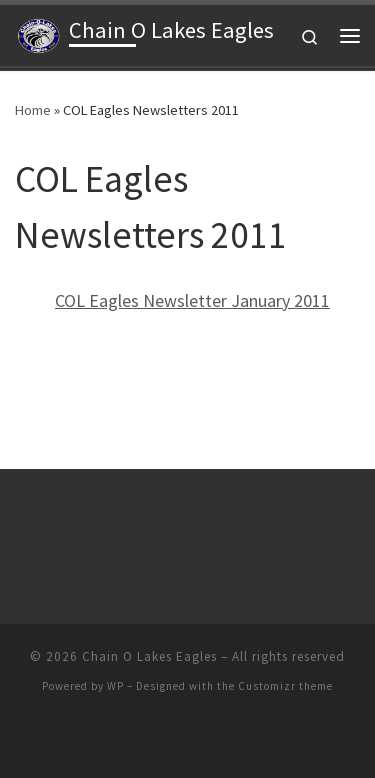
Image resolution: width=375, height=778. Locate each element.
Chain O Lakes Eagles (149, 656)
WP (115, 686)
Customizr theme (285, 686)
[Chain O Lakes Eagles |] (38, 33)
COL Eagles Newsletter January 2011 (192, 300)
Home (33, 110)
